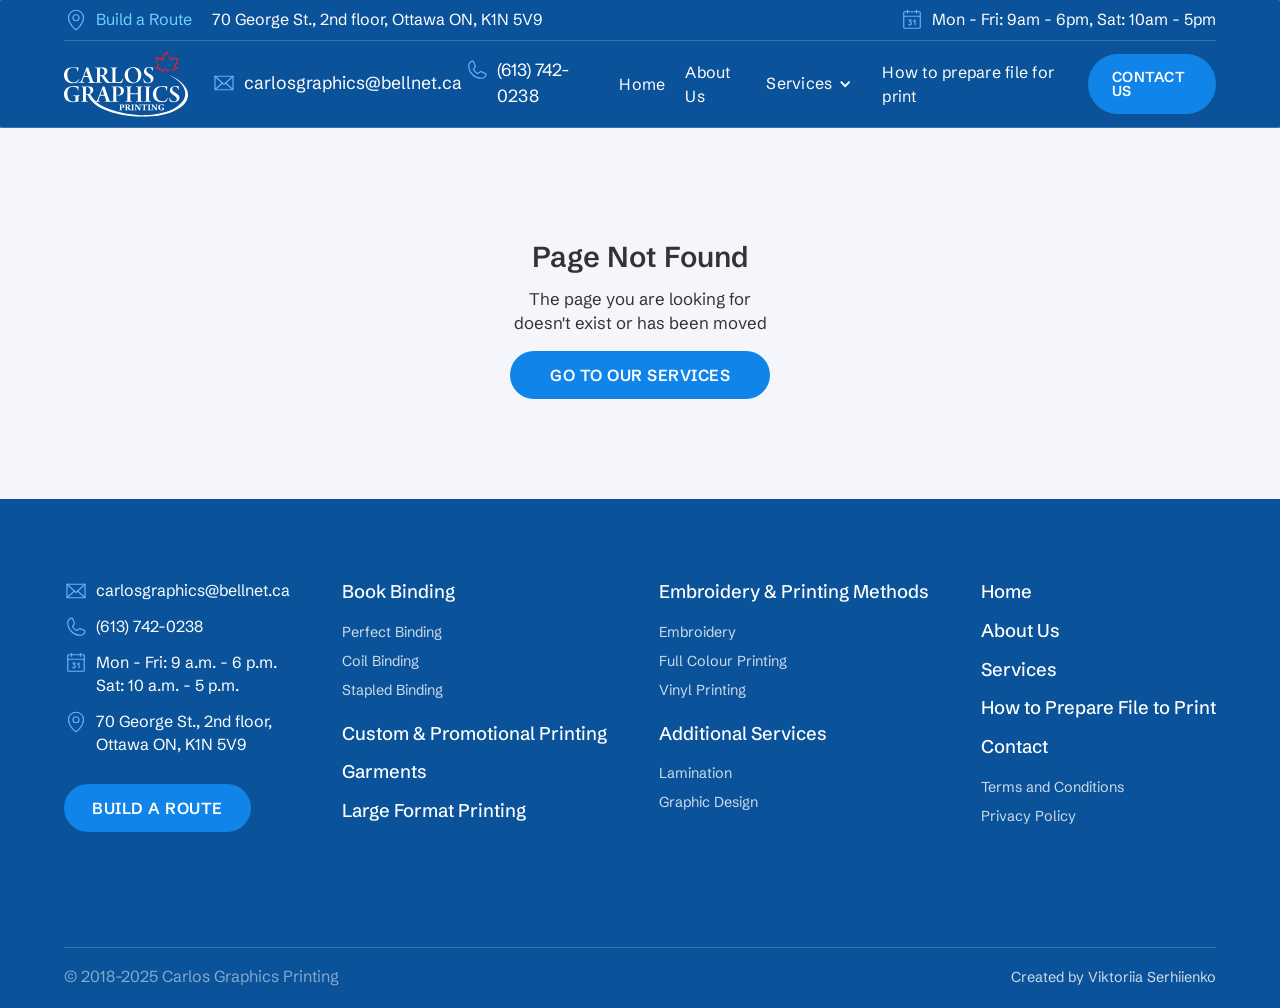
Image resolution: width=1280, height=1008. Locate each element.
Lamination (695, 773)
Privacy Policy (1028, 816)
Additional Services (743, 733)
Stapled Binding (392, 690)
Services (1019, 669)
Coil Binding (380, 661)
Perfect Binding (392, 632)
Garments (384, 771)
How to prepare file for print (968, 84)
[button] (814, 83)
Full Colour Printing (723, 661)
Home (642, 84)
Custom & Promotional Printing (474, 733)
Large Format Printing (434, 810)
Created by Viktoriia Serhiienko (1113, 977)
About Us (707, 84)
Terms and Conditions (1052, 787)
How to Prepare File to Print (1098, 707)
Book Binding (398, 591)
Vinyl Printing (702, 690)
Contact (1014, 746)
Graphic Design (708, 802)
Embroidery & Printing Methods (794, 591)
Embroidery (697, 632)
